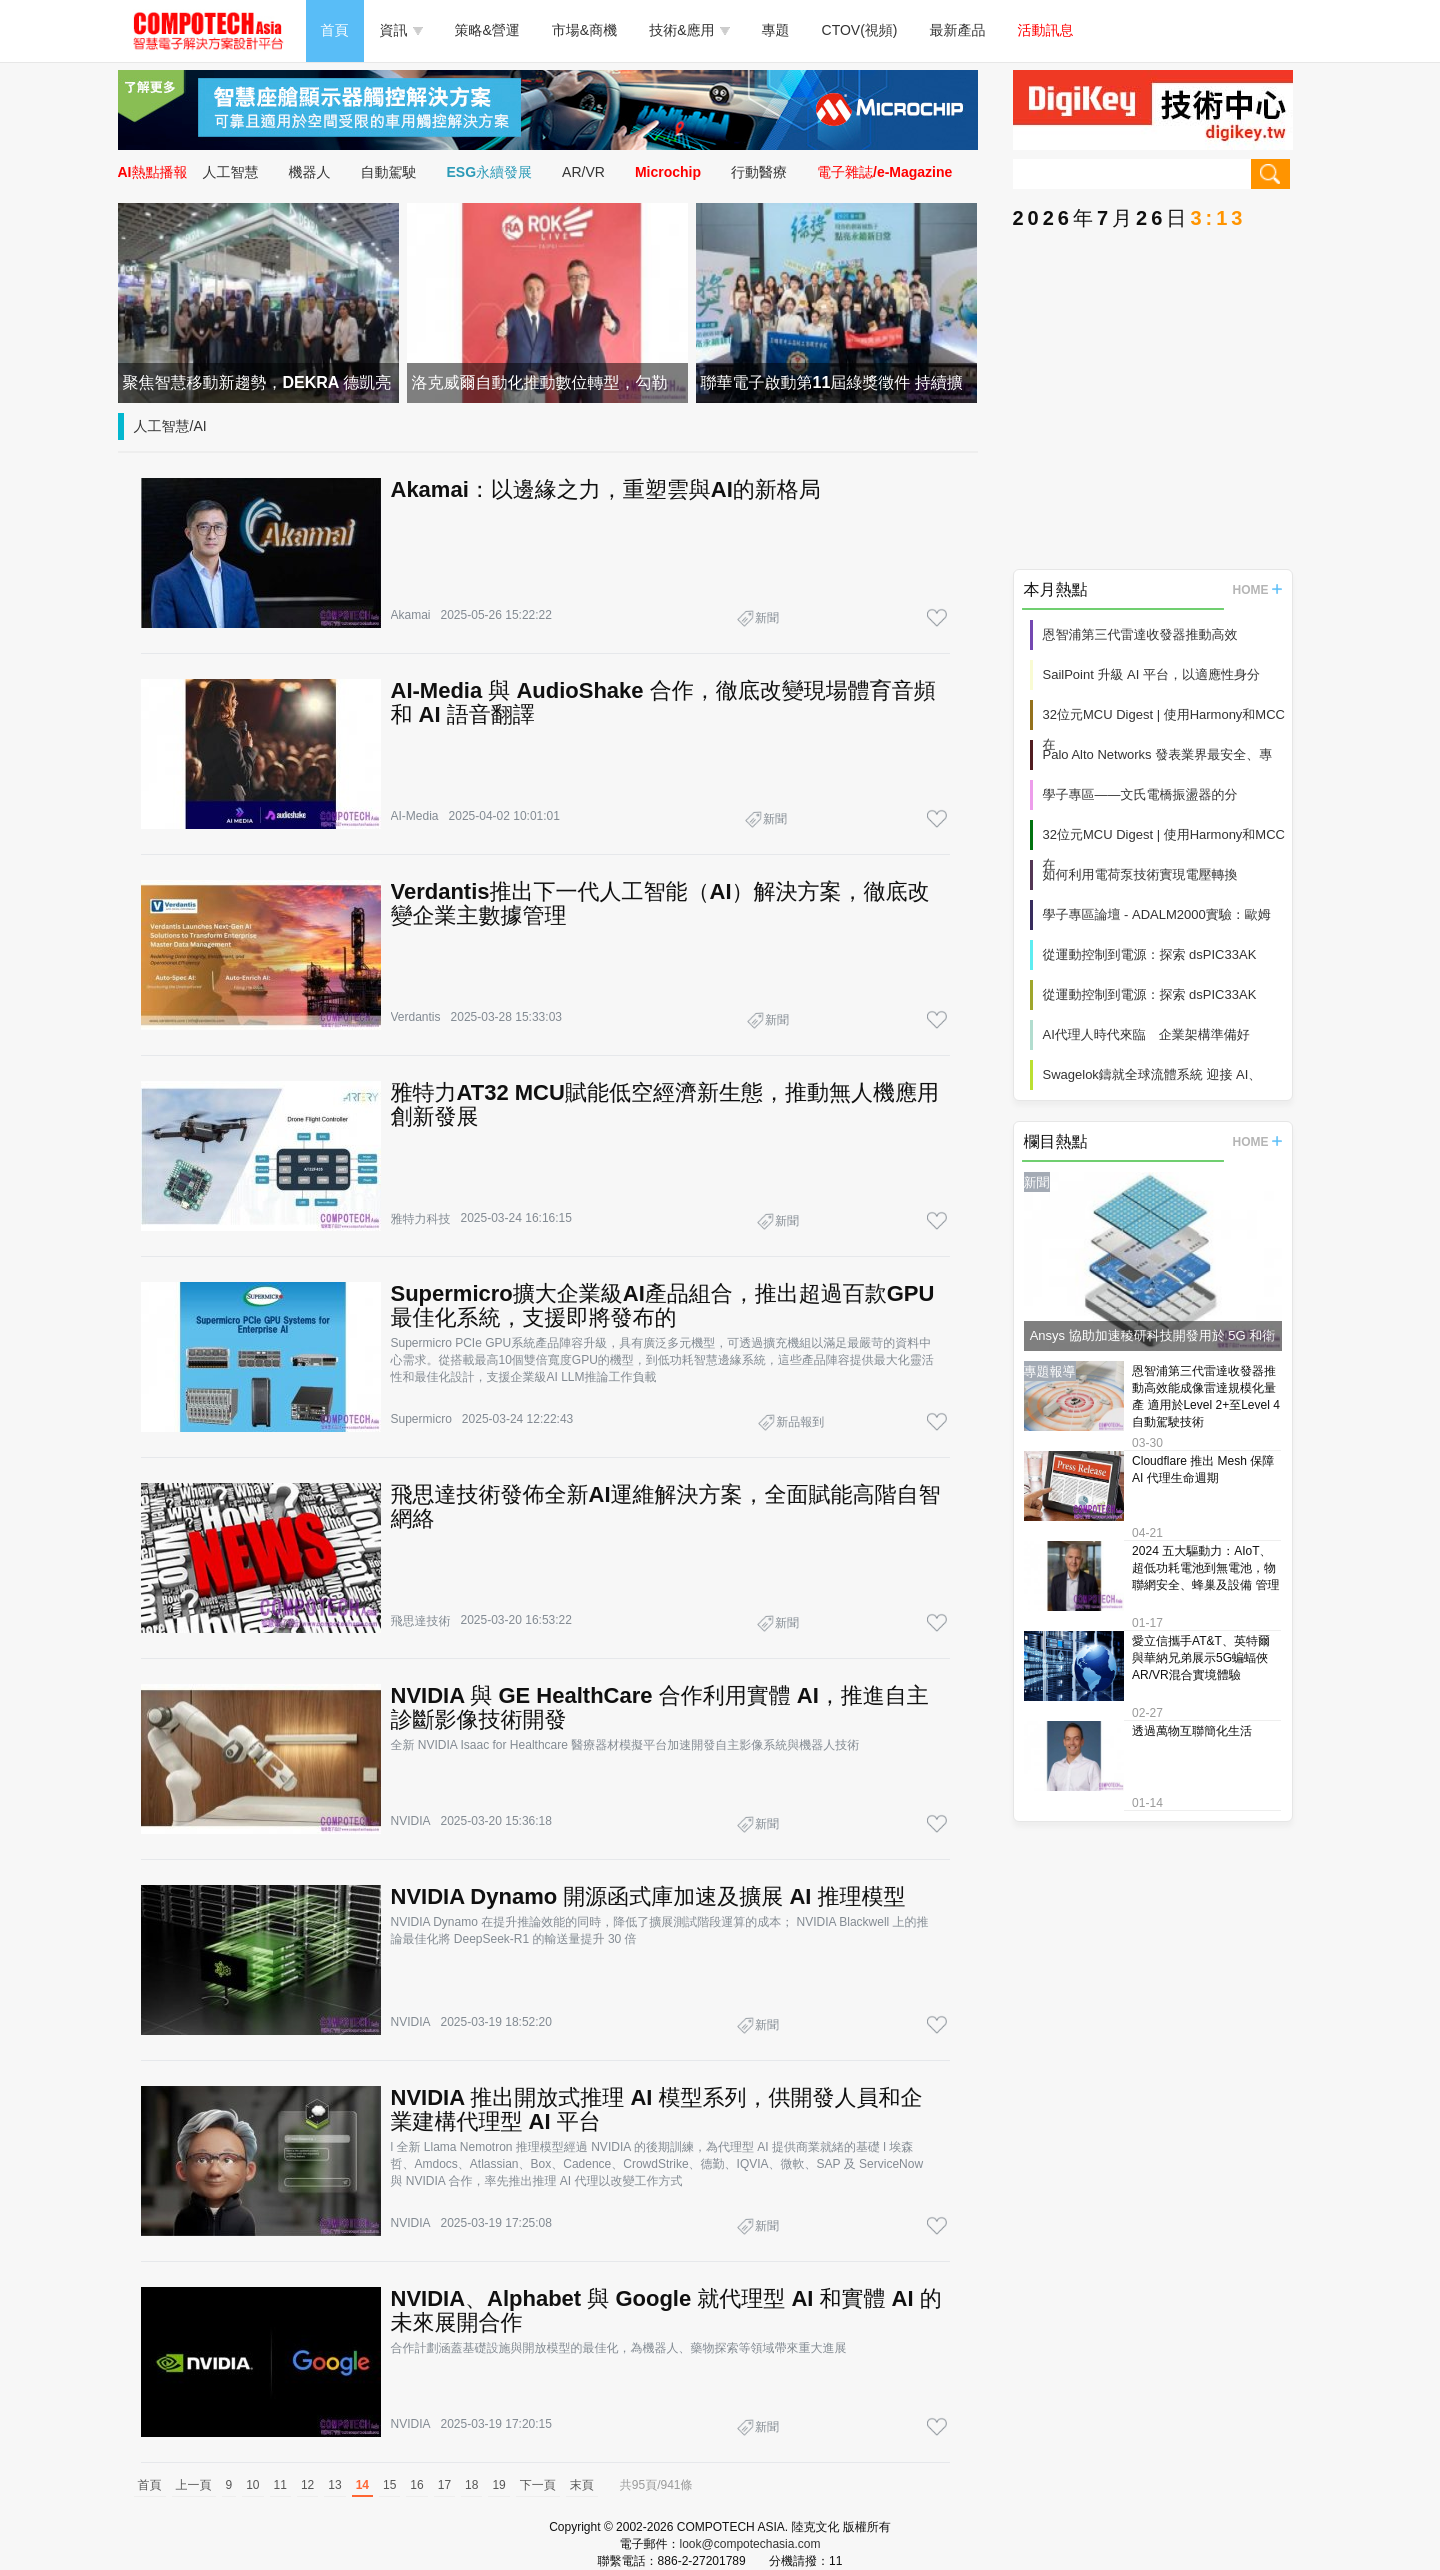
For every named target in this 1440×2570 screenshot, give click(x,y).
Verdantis (416, 1017)
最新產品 (958, 30)
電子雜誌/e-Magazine (884, 172)
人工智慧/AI (170, 426)
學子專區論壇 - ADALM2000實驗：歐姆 (1157, 914)
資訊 (401, 30)
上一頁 (194, 2485)
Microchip (668, 172)
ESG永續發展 (490, 172)
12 (307, 2485)
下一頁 (538, 2485)
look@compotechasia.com (750, 2544)
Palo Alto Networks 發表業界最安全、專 (1158, 754)
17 (444, 2485)
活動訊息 (1046, 30)
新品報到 (800, 1422)
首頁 (335, 30)
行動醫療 (759, 172)
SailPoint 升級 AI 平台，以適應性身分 (1151, 674)
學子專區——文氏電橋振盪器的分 (1140, 794)
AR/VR (583, 172)
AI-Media (415, 816)
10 (252, 2485)
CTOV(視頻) (860, 30)
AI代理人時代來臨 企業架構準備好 (1146, 1034)
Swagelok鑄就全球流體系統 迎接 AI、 (1152, 1074)
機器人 (310, 172)
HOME (1257, 590)
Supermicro (421, 1419)
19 (498, 2485)
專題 (776, 30)
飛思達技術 (421, 1621)
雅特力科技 (421, 1219)
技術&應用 (689, 30)
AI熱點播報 (153, 172)
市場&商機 (584, 30)
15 (389, 2485)
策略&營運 (487, 30)
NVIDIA (411, 1821)
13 (334, 2485)
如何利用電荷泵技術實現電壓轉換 (1140, 874)
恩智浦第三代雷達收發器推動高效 (1140, 634)
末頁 (582, 2485)
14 (362, 2485)
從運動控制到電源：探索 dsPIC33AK (1150, 954)
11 (280, 2485)
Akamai (411, 615)
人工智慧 (231, 172)
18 (471, 2485)
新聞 (767, 618)
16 (416, 2485)
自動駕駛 (389, 172)
